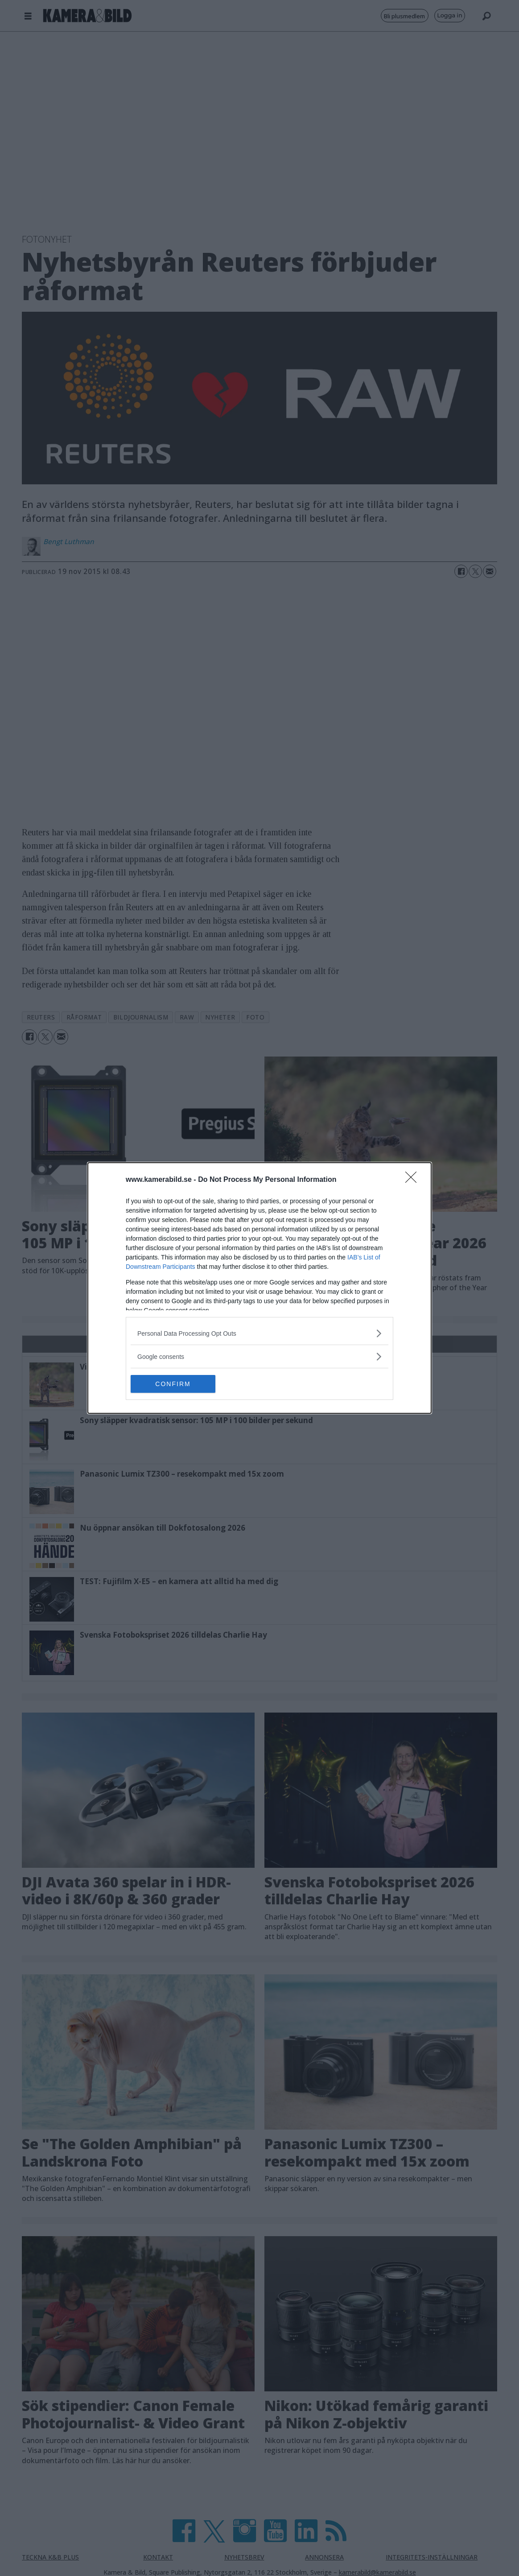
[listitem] (259, 1333)
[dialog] (259, 1288)
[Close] (413, 1180)
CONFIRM (172, 1383)
